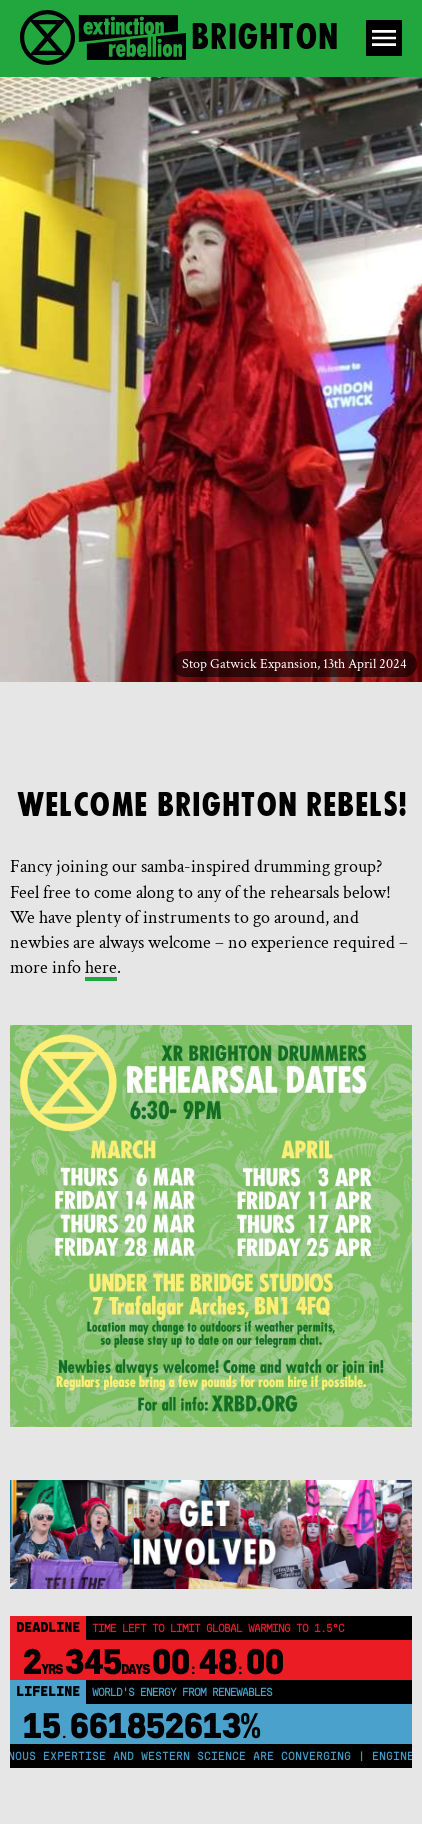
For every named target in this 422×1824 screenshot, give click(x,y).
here (101, 967)
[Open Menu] (384, 38)
